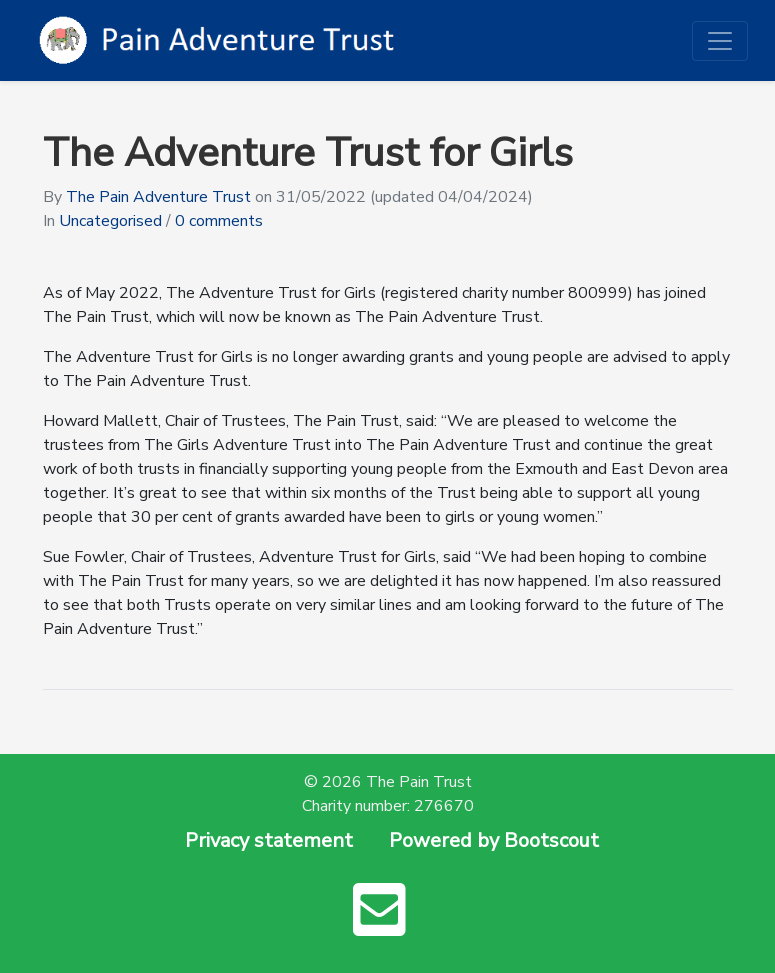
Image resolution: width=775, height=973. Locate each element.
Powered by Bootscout (494, 840)
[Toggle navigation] (720, 41)
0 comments (219, 221)
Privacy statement (269, 840)
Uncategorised (110, 221)
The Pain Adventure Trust (158, 197)
